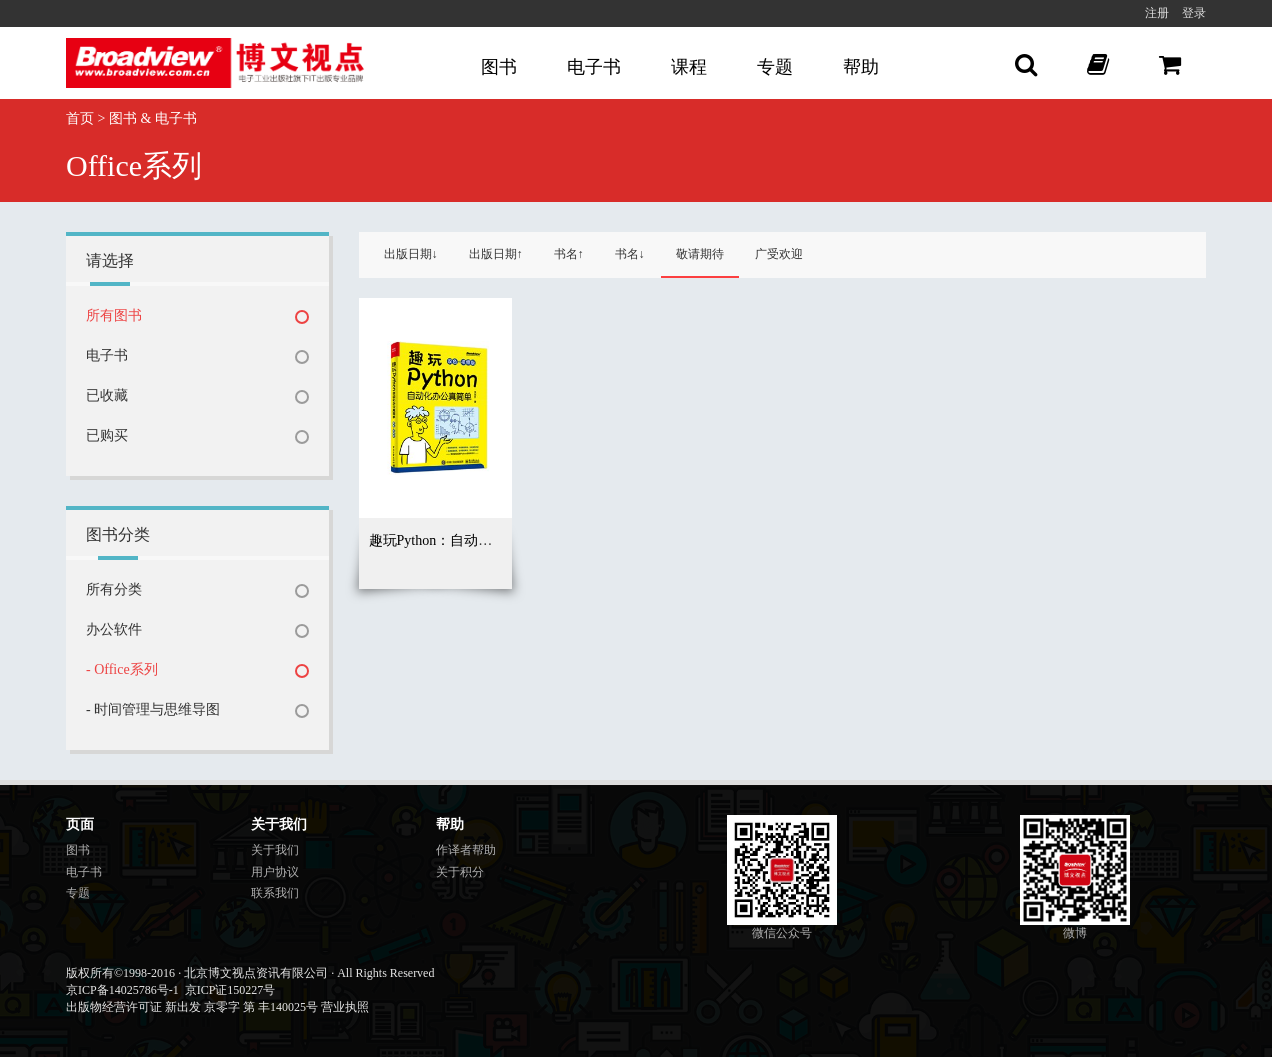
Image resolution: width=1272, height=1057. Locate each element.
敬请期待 (700, 254)
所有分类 (114, 589)
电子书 (594, 67)
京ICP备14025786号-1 (122, 990)
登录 (1194, 13)
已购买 (107, 435)
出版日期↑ (496, 254)
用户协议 (275, 872)
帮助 (861, 67)
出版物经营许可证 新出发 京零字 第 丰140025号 (192, 1007)
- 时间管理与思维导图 (153, 709)
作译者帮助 (466, 850)
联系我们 (275, 893)
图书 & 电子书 (153, 118)
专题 (775, 67)
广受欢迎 (779, 254)
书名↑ (569, 254)
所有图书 (114, 315)
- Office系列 (122, 669)
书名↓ (630, 254)
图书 (499, 67)
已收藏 (107, 395)
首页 (80, 118)
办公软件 (114, 629)
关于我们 (275, 850)
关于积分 (460, 872)
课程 (689, 67)
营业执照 (345, 1007)
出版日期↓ (411, 254)
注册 (1157, 13)
